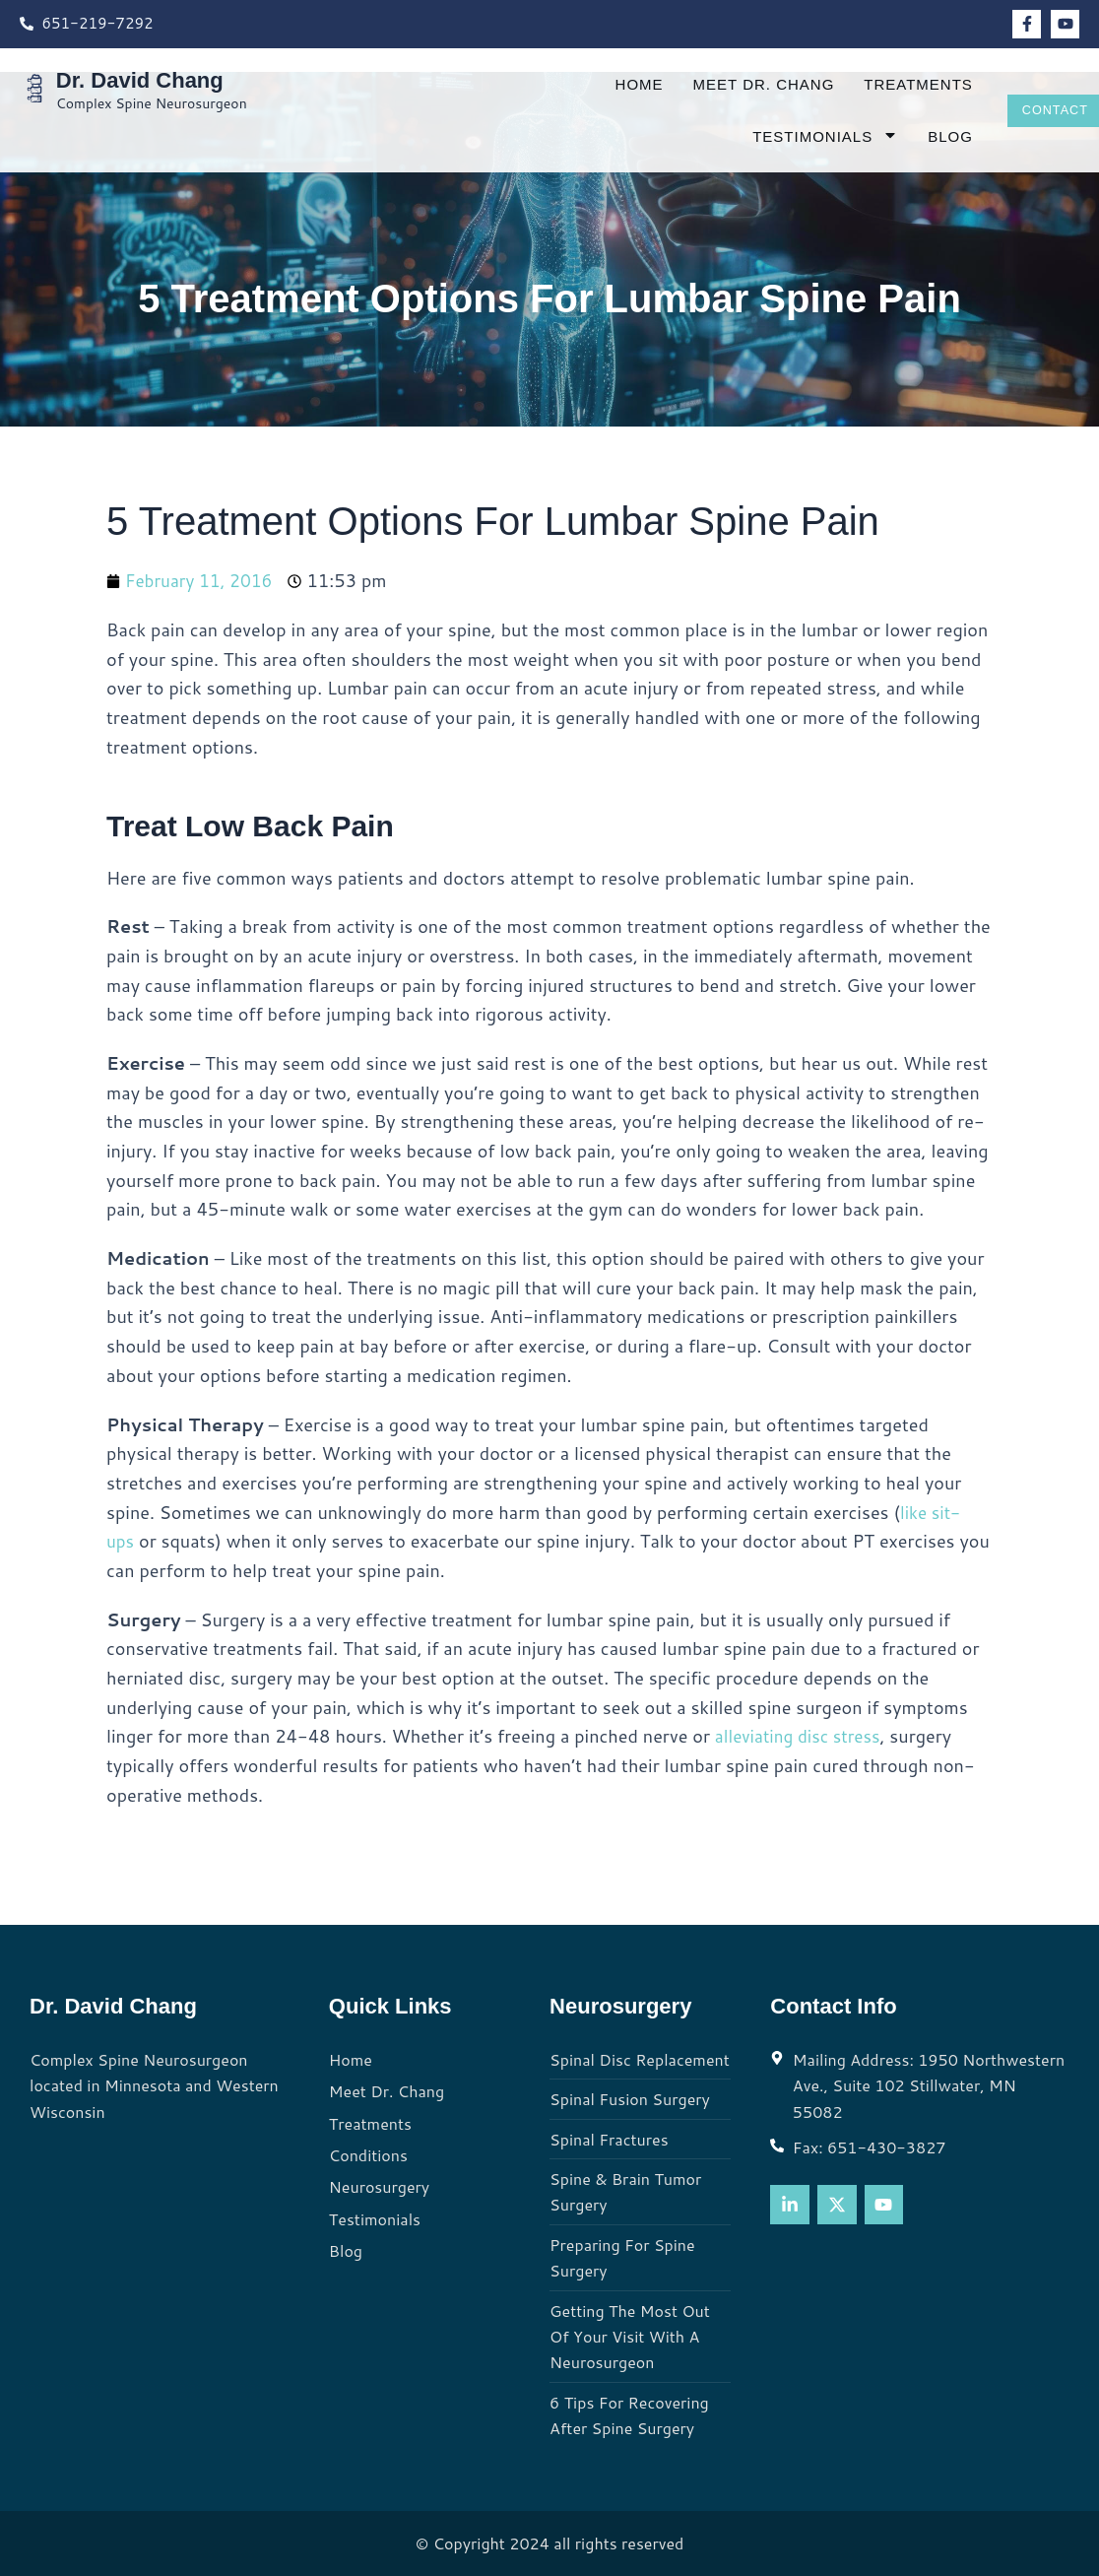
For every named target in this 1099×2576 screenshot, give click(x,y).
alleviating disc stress (802, 1736)
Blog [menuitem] (931, 136)
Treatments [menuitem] (899, 84)
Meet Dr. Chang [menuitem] (744, 84)
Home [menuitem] (620, 84)
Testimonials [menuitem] (806, 136)
